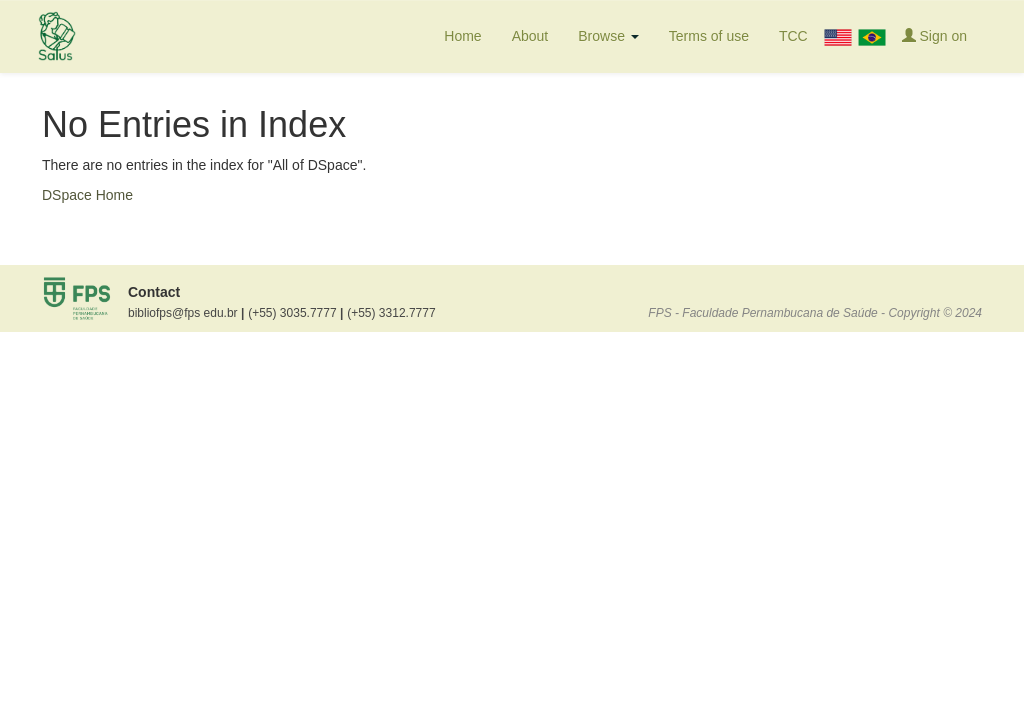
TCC (793, 36)
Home (462, 36)
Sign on (934, 35)
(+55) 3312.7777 (391, 313)
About (530, 36)
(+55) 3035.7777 (295, 313)
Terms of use (709, 36)
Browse (608, 36)
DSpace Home (87, 195)
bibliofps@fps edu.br (186, 313)
